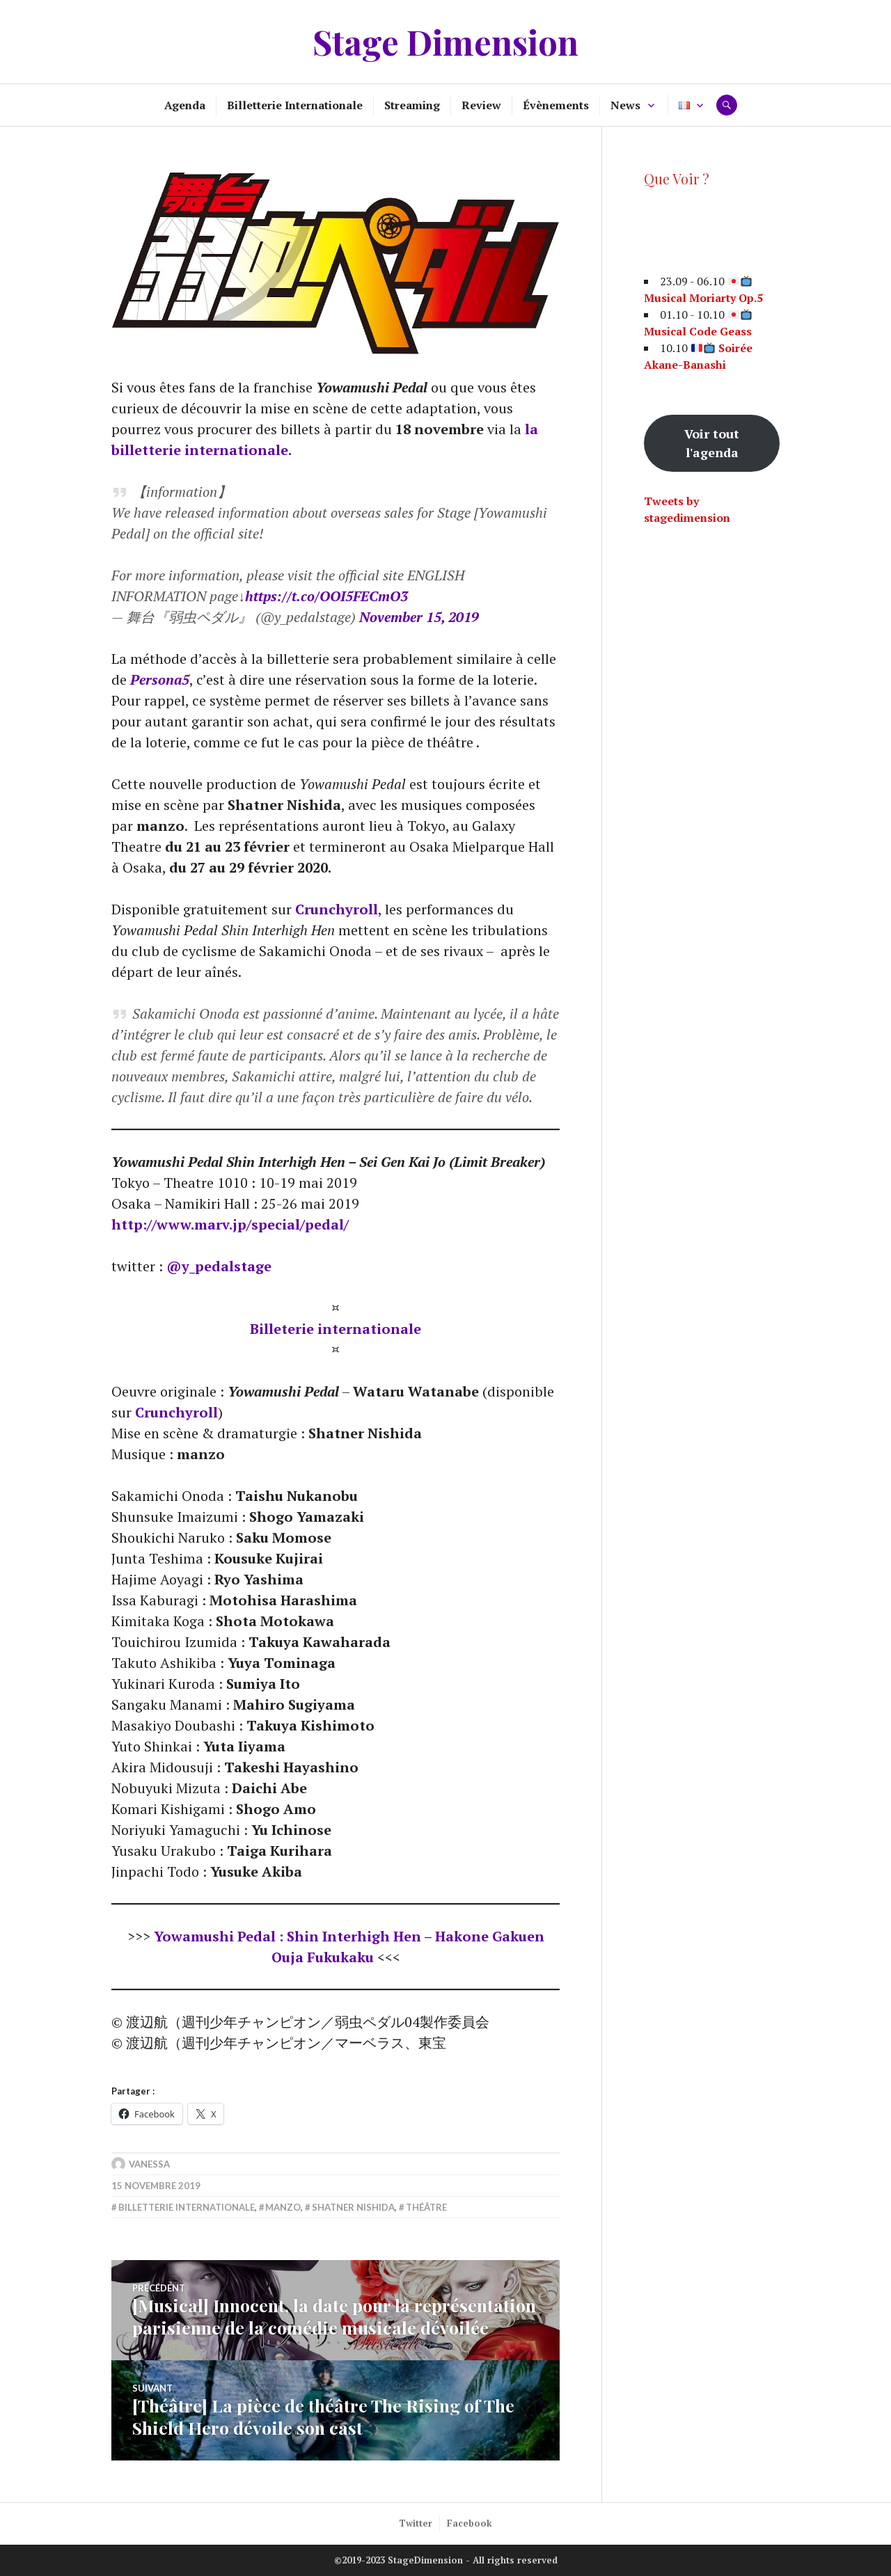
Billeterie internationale (335, 1328)
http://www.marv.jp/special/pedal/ (230, 1224)
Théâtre (426, 2207)
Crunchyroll (336, 909)
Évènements (556, 105)
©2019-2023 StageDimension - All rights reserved (446, 2560)
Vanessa (149, 2164)
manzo (283, 2207)
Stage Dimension (445, 41)
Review (481, 105)
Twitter (415, 2523)
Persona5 (159, 679)
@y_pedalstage (218, 1266)
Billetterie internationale (186, 2207)
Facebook (469, 2523)
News (625, 105)
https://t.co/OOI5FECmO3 (326, 596)
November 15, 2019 (419, 616)
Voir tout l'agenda (711, 443)
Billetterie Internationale (295, 105)
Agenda (184, 105)
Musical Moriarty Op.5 (703, 297)
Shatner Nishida (353, 2207)
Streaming (412, 105)
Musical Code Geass (698, 331)
